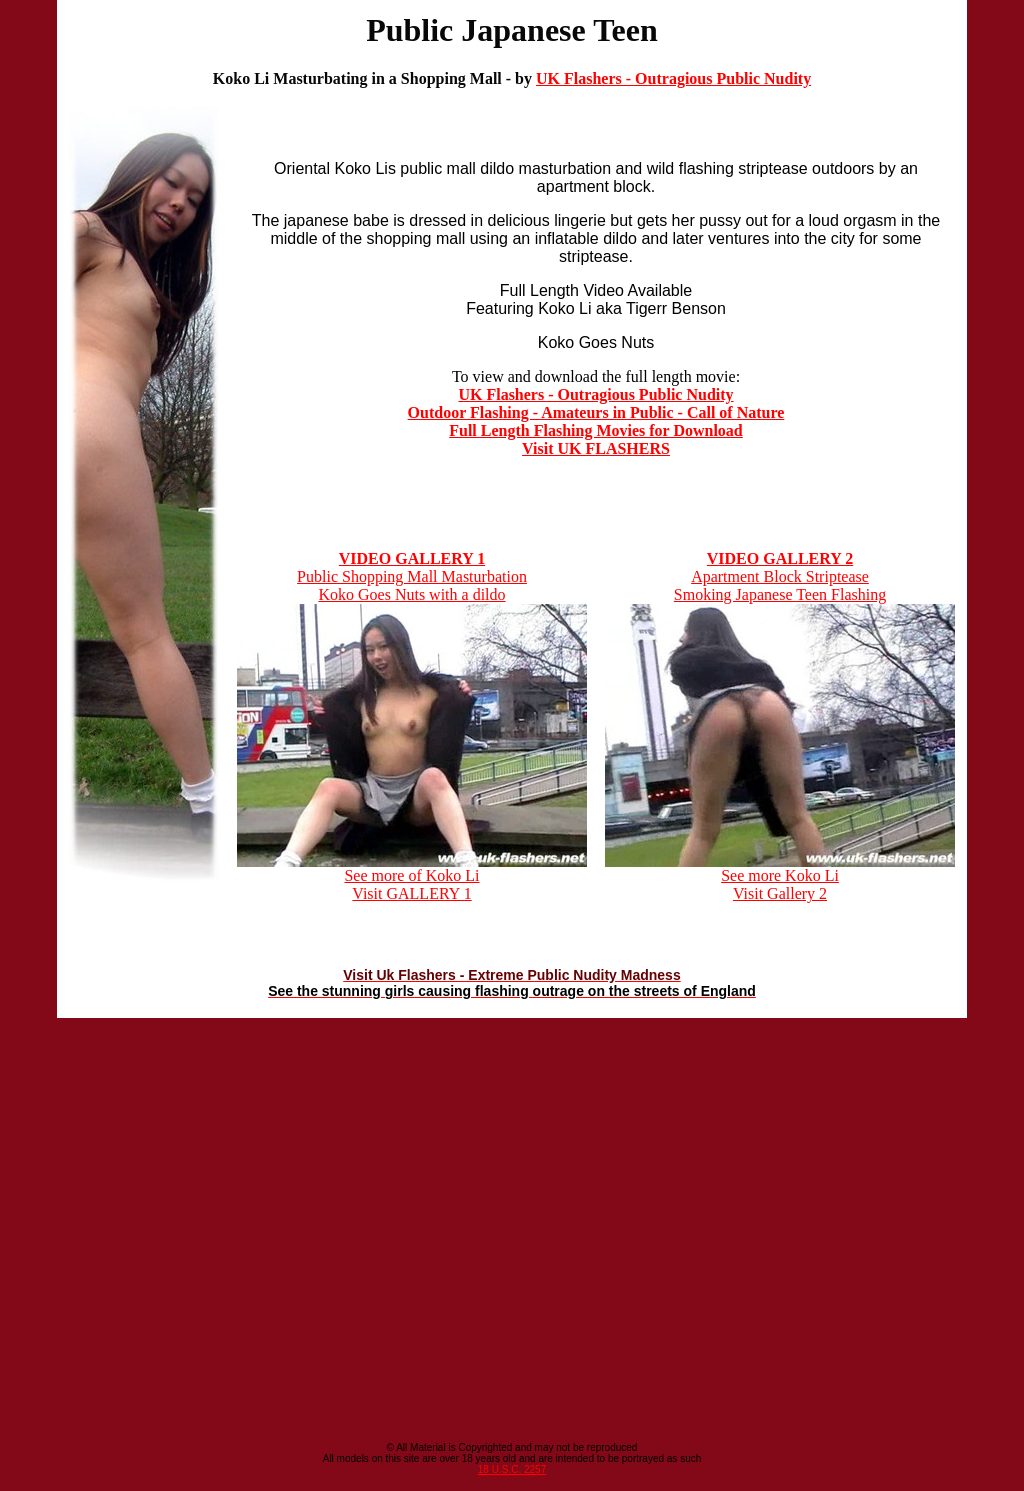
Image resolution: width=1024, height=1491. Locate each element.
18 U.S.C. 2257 (512, 1469)
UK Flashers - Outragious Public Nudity (673, 78)
